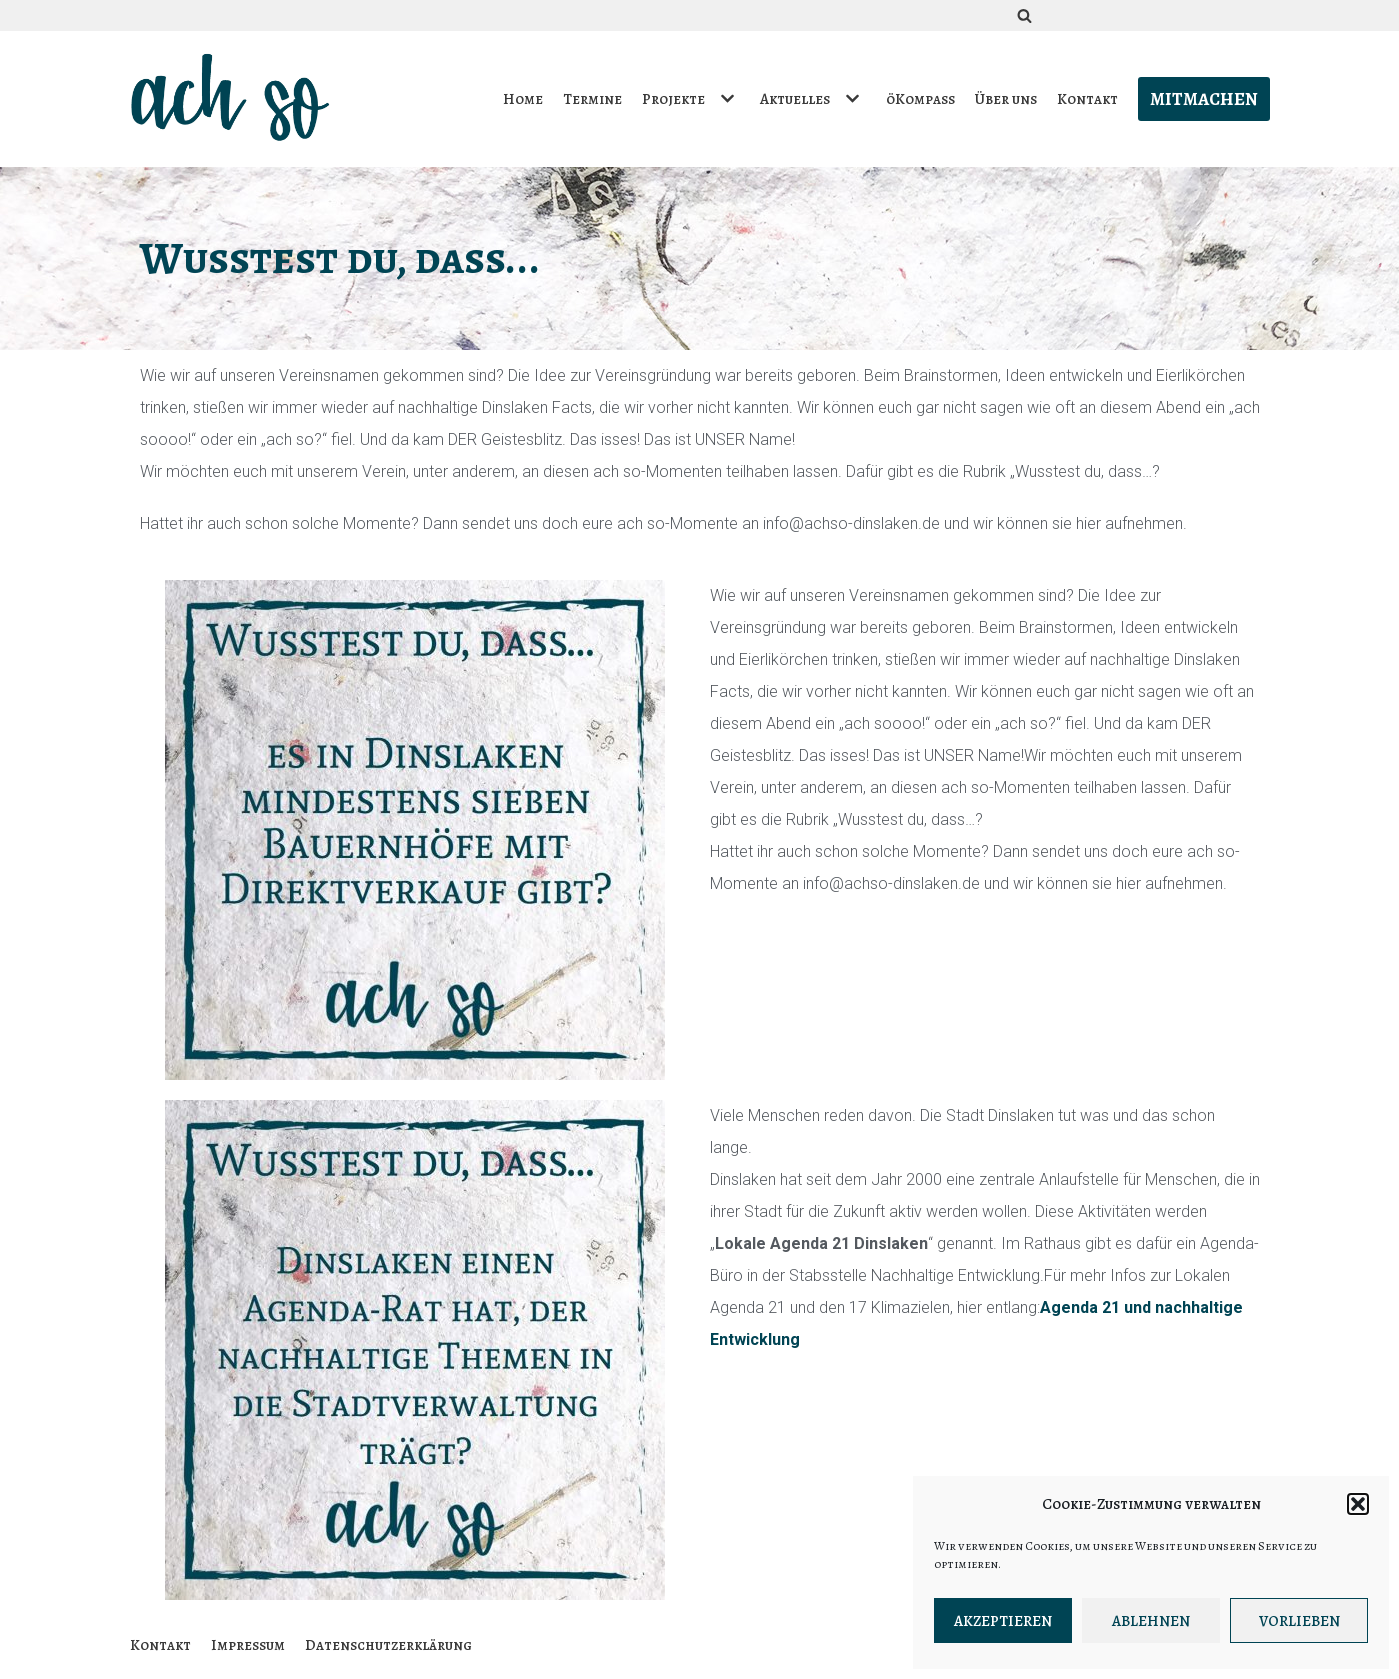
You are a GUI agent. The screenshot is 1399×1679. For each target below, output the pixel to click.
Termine (593, 99)
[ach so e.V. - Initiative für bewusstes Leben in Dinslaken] (235, 99)
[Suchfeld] (1024, 15)
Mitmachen (1204, 99)
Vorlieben (1299, 1621)
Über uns (1006, 99)
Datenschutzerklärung (388, 1645)
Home (524, 99)
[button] (1358, 1504)
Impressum (248, 1645)
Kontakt (1087, 99)
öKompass (920, 99)
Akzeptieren (1003, 1621)
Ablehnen (1151, 1621)
